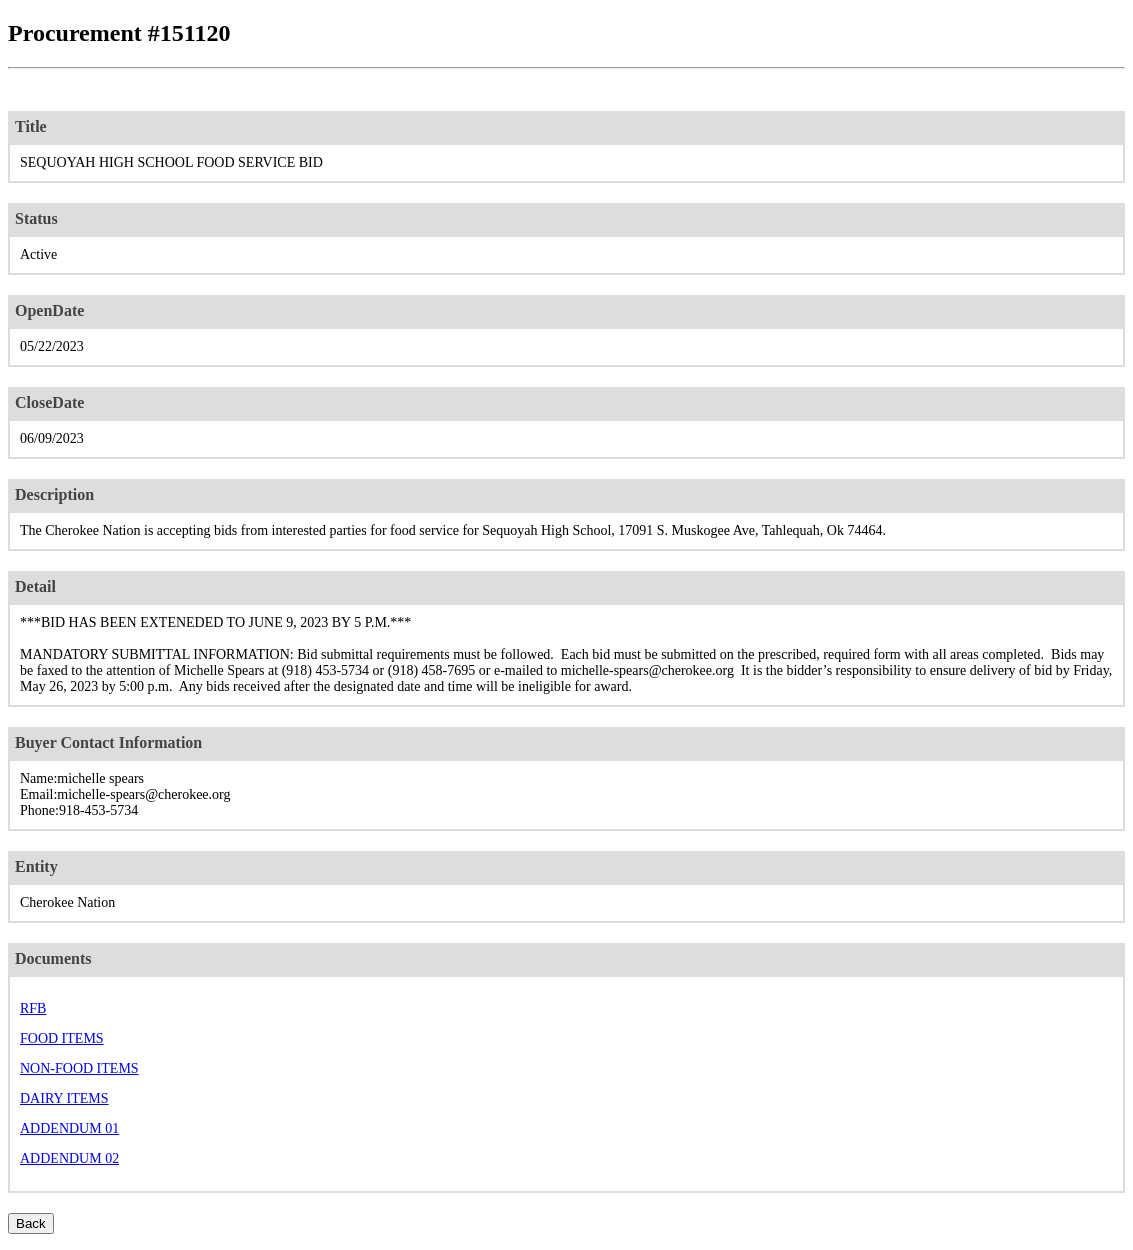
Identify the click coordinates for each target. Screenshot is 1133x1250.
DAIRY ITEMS (64, 1098)
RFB (33, 1008)
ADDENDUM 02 (69, 1158)
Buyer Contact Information (108, 742)
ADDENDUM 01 (69, 1128)
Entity (36, 866)
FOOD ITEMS (62, 1038)
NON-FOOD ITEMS (79, 1068)
